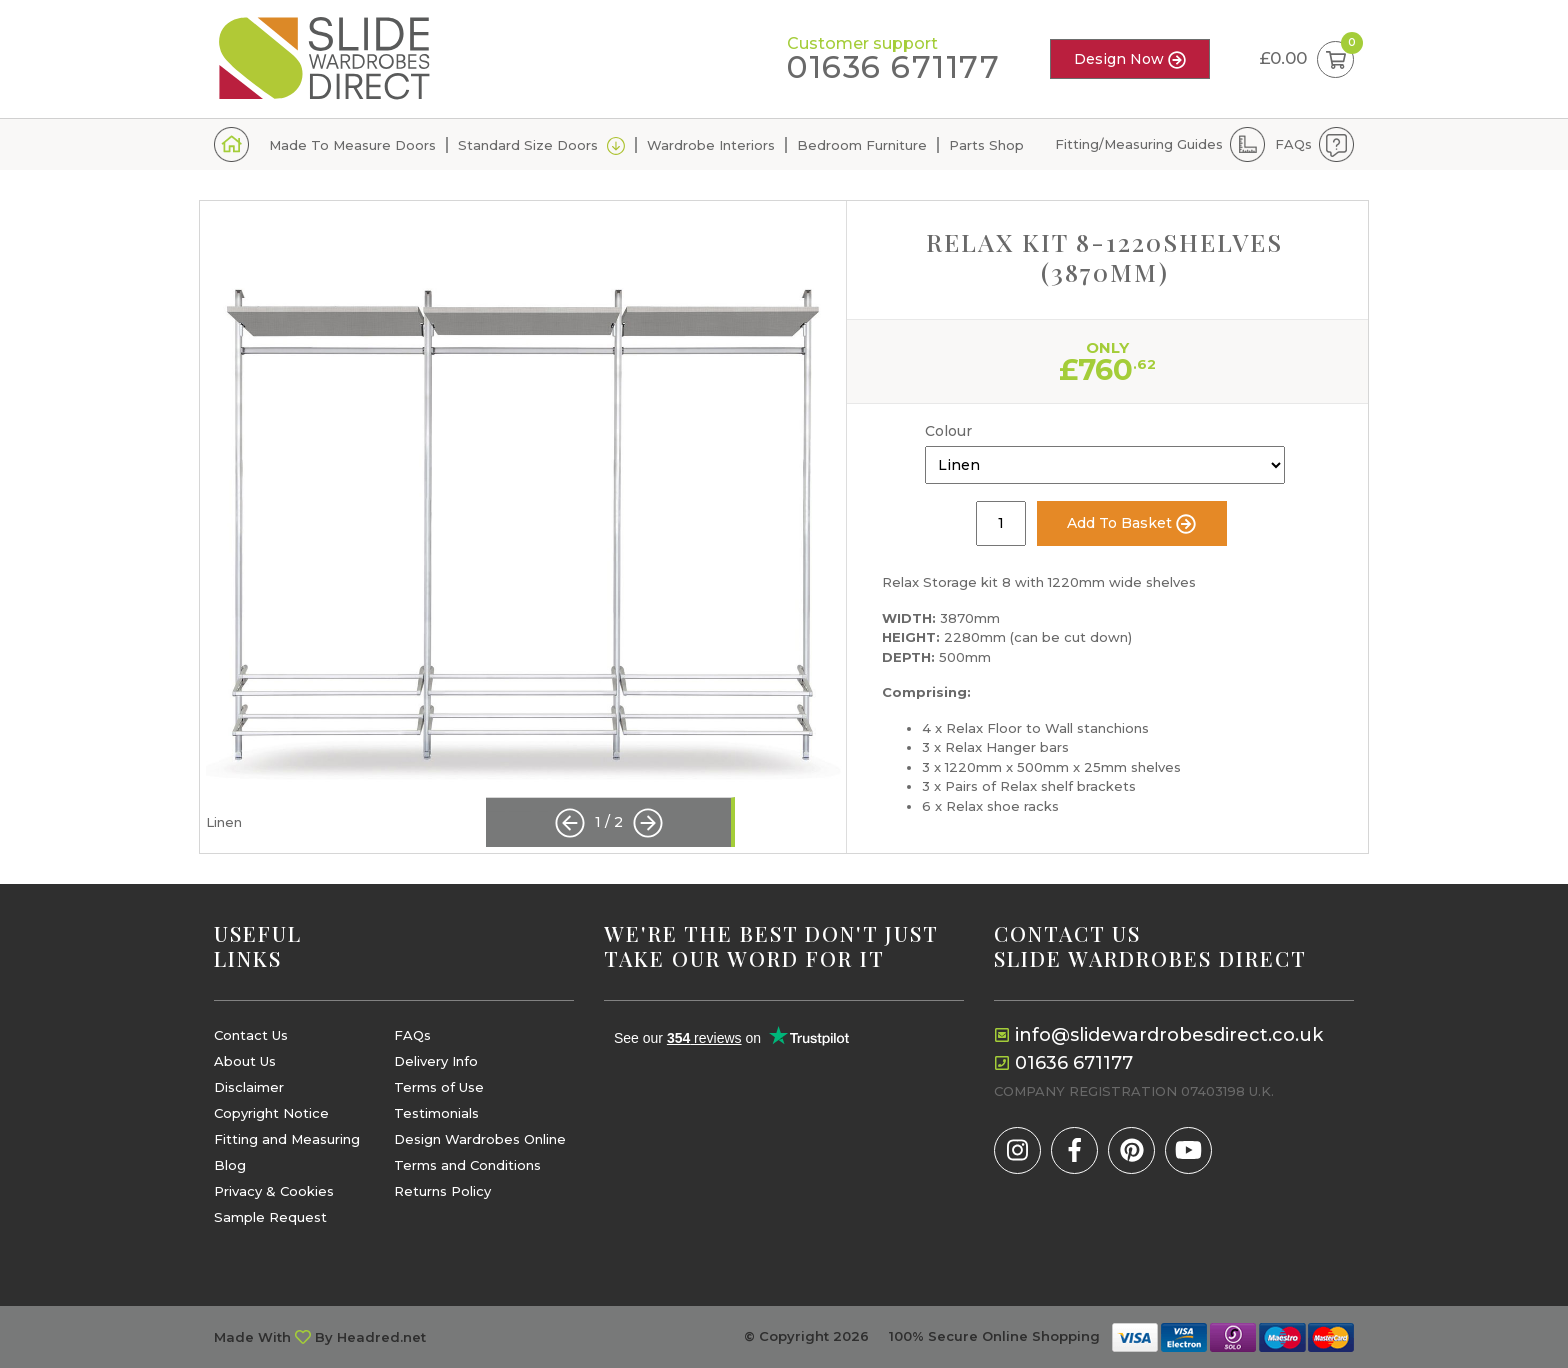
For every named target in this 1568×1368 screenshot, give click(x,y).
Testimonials (436, 1113)
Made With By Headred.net (320, 1337)
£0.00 (1307, 59)
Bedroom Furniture (862, 145)
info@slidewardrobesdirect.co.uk (1169, 1035)
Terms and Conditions (467, 1165)
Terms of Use (439, 1087)
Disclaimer (249, 1087)
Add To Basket (1131, 524)
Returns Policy (442, 1191)
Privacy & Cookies (274, 1191)
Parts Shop (986, 145)
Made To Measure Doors (352, 145)
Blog (230, 1165)
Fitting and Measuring (287, 1139)
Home (231, 144)
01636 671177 (893, 67)
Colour (948, 431)
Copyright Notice (271, 1113)
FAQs (1293, 144)
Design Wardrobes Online (480, 1139)
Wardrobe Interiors (711, 145)
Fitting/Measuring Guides (1139, 144)
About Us (245, 1061)
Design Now (1130, 59)
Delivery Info (436, 1061)
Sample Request (270, 1217)
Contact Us (251, 1035)
